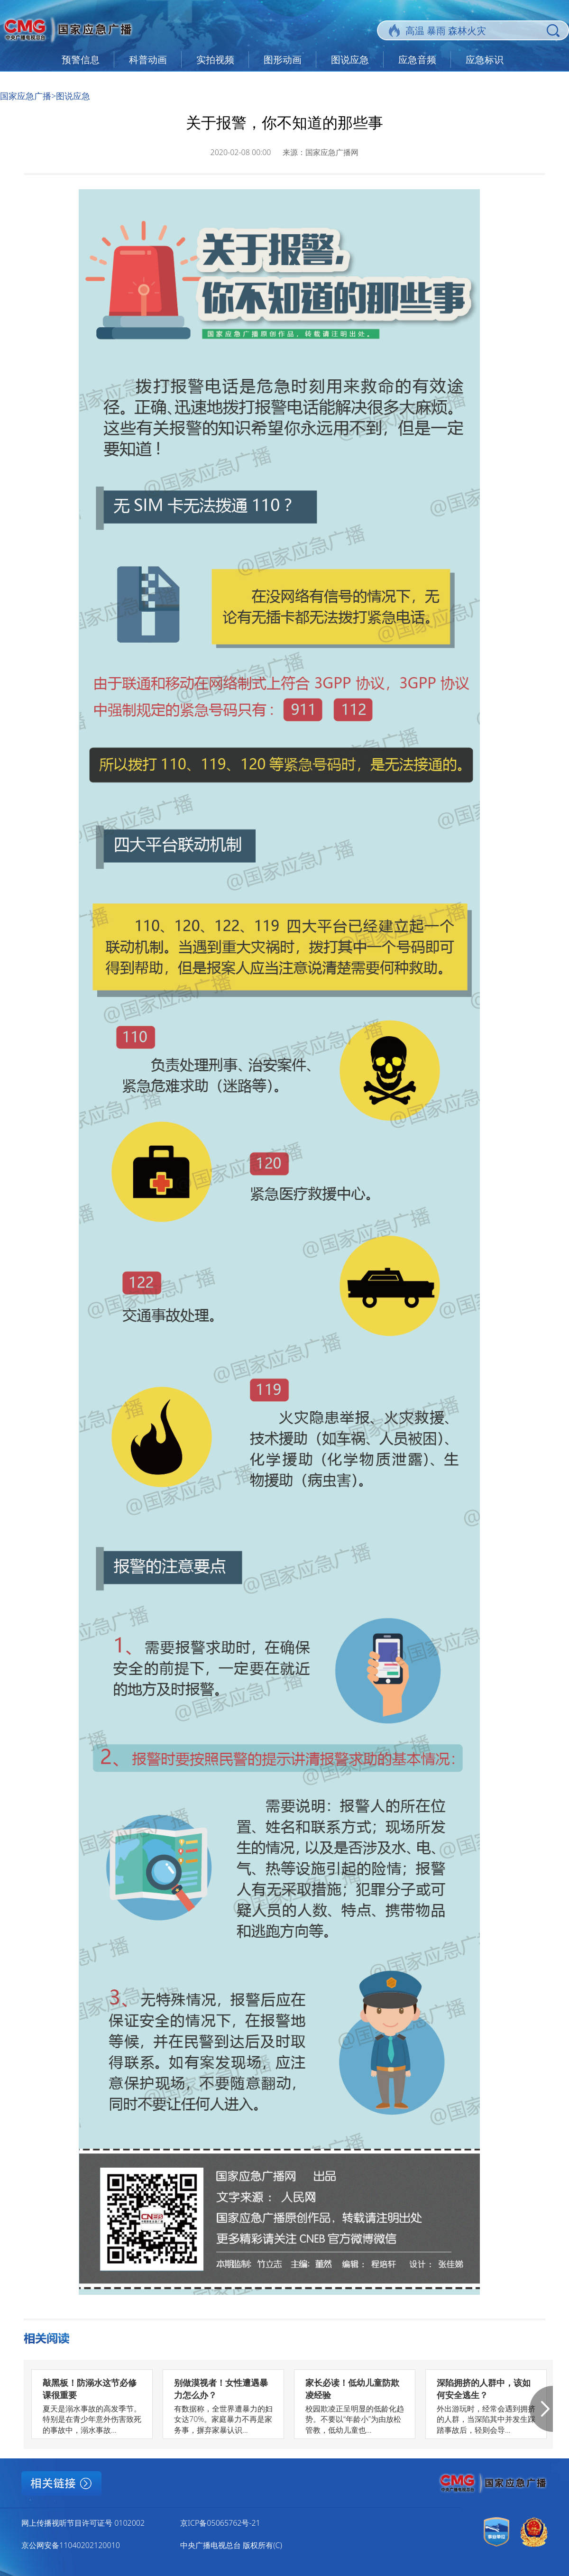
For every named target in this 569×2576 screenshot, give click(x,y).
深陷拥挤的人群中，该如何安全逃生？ (484, 2388)
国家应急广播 (25, 95)
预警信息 (81, 59)
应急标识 (485, 59)
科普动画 (148, 59)
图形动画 (283, 59)
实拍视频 (215, 59)
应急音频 (417, 59)
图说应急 (350, 59)
